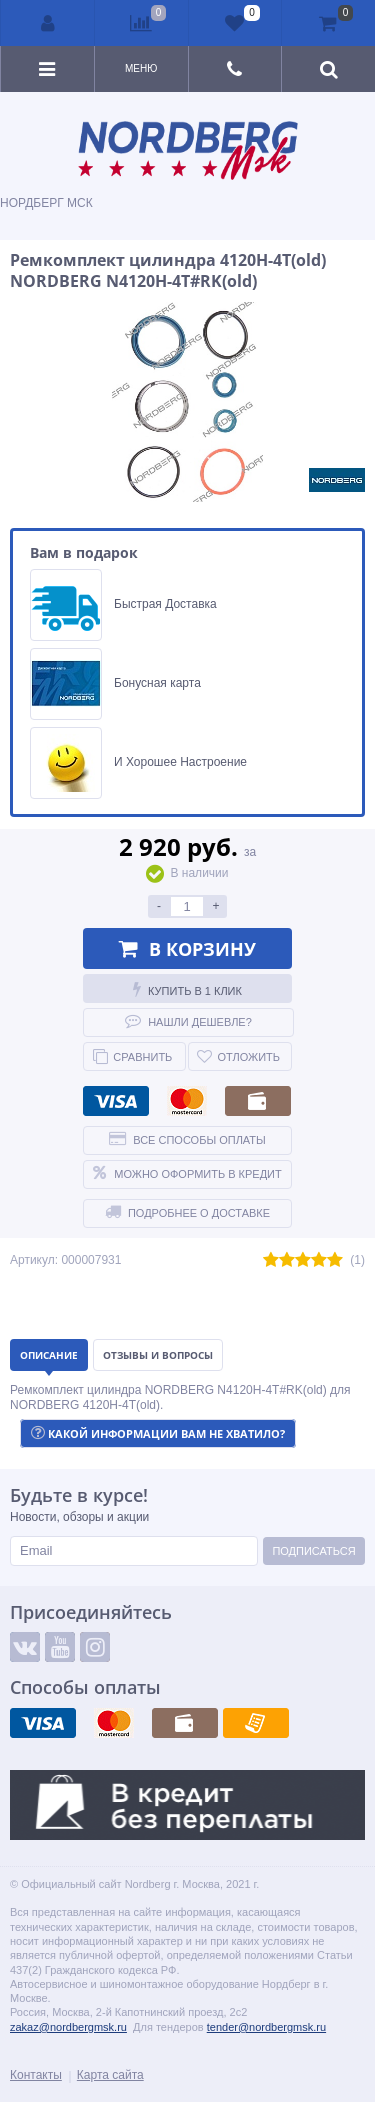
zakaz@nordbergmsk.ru (68, 2027)
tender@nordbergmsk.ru (266, 2027)
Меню (141, 68)
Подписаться (313, 1551)
